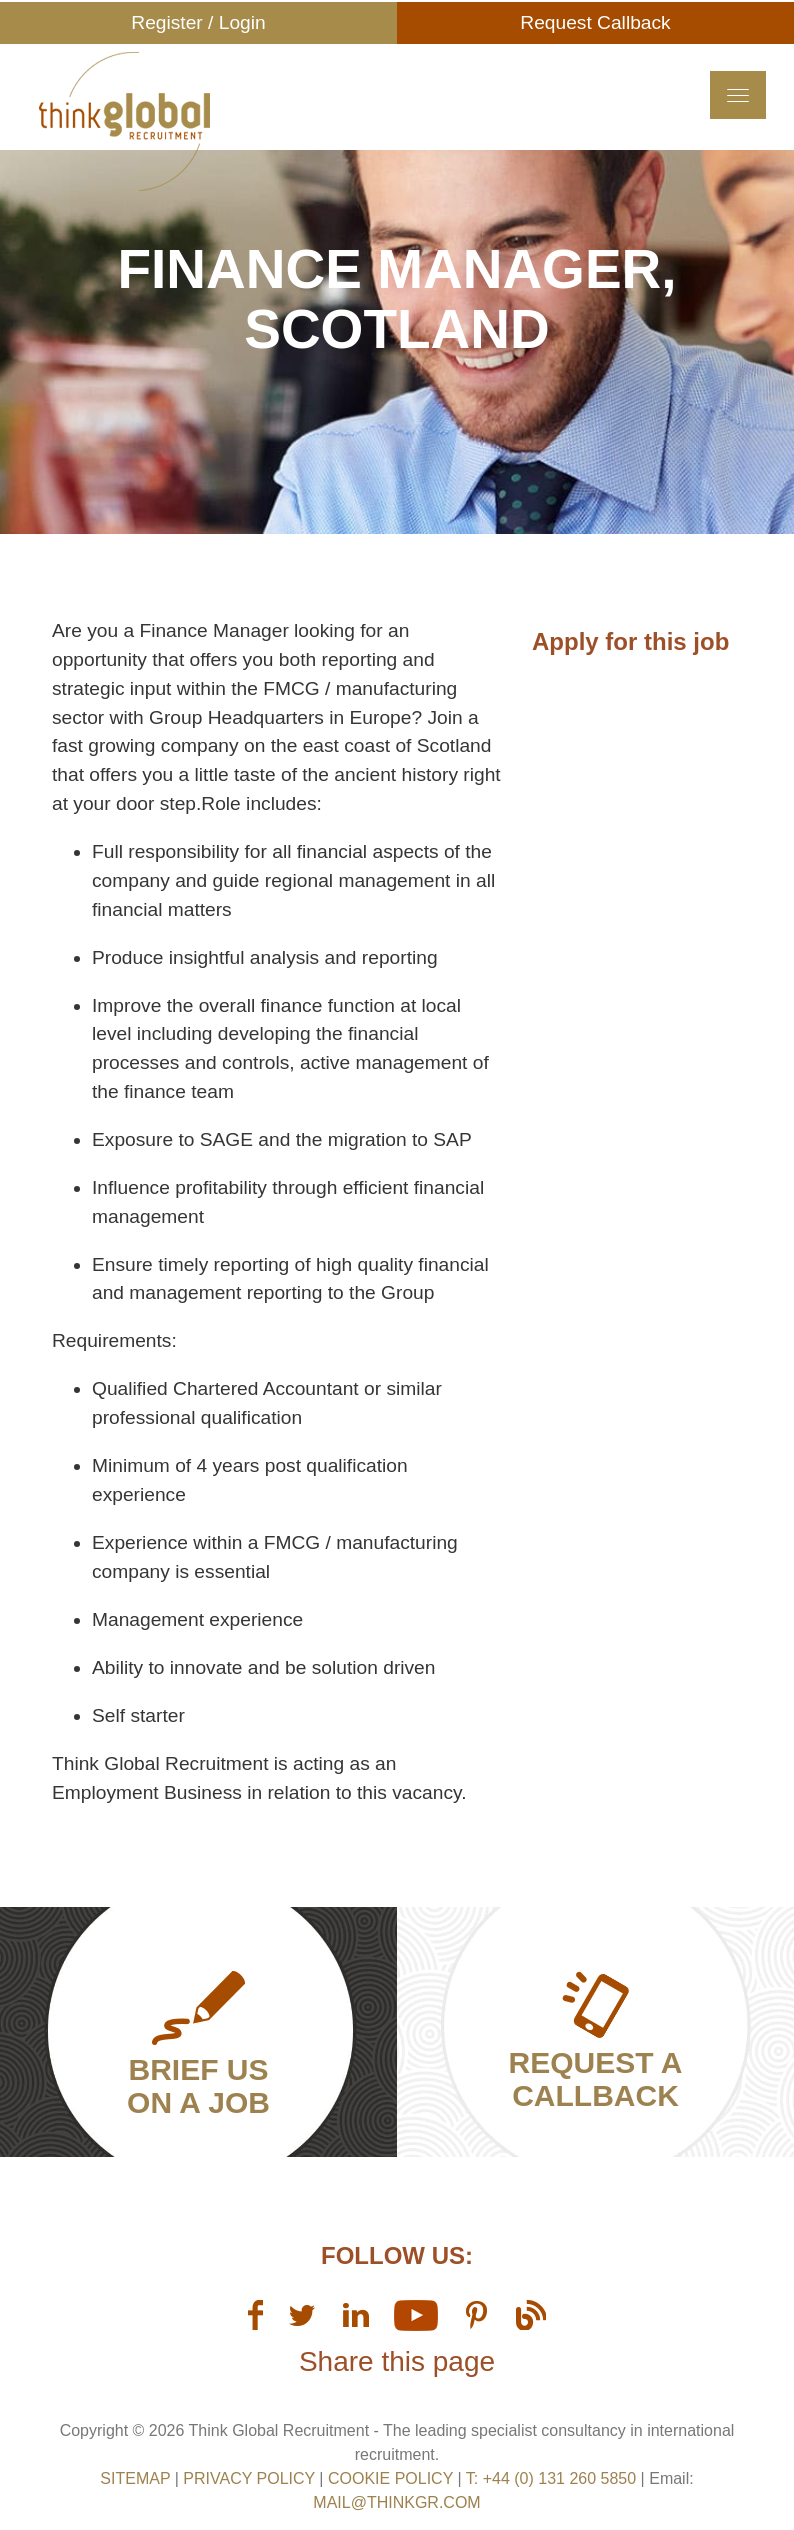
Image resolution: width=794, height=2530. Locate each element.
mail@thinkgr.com (396, 2502)
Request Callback (595, 22)
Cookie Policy (390, 2478)
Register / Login (198, 22)
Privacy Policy (249, 2478)
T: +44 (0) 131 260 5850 (553, 2478)
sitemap (135, 2478)
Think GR (238, 129)
